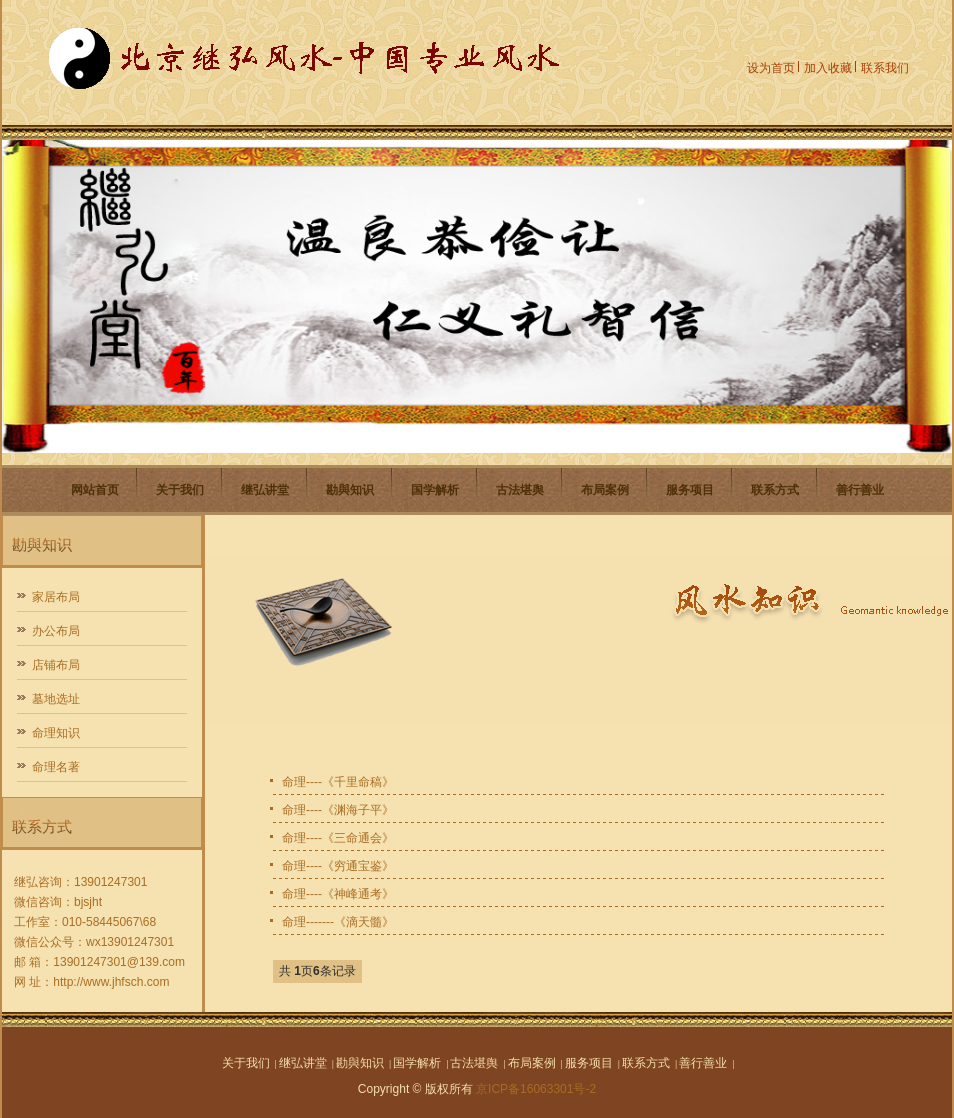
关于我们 (180, 490)
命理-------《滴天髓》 (338, 922)
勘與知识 (350, 490)
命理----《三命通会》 (338, 838)
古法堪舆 (520, 490)
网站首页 (95, 490)
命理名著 (56, 767)
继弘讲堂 (265, 490)
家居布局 (56, 597)
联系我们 (885, 68)
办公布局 (56, 631)
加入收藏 (828, 68)
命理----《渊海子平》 (338, 810)
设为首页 (771, 68)
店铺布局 (56, 665)
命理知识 (56, 733)
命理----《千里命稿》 (338, 782)
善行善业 (860, 490)
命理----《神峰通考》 (338, 894)
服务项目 (690, 490)
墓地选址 (56, 699)
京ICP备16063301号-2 (536, 1089)
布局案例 (605, 490)
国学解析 (435, 490)
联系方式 (775, 490)
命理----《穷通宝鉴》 (338, 866)
